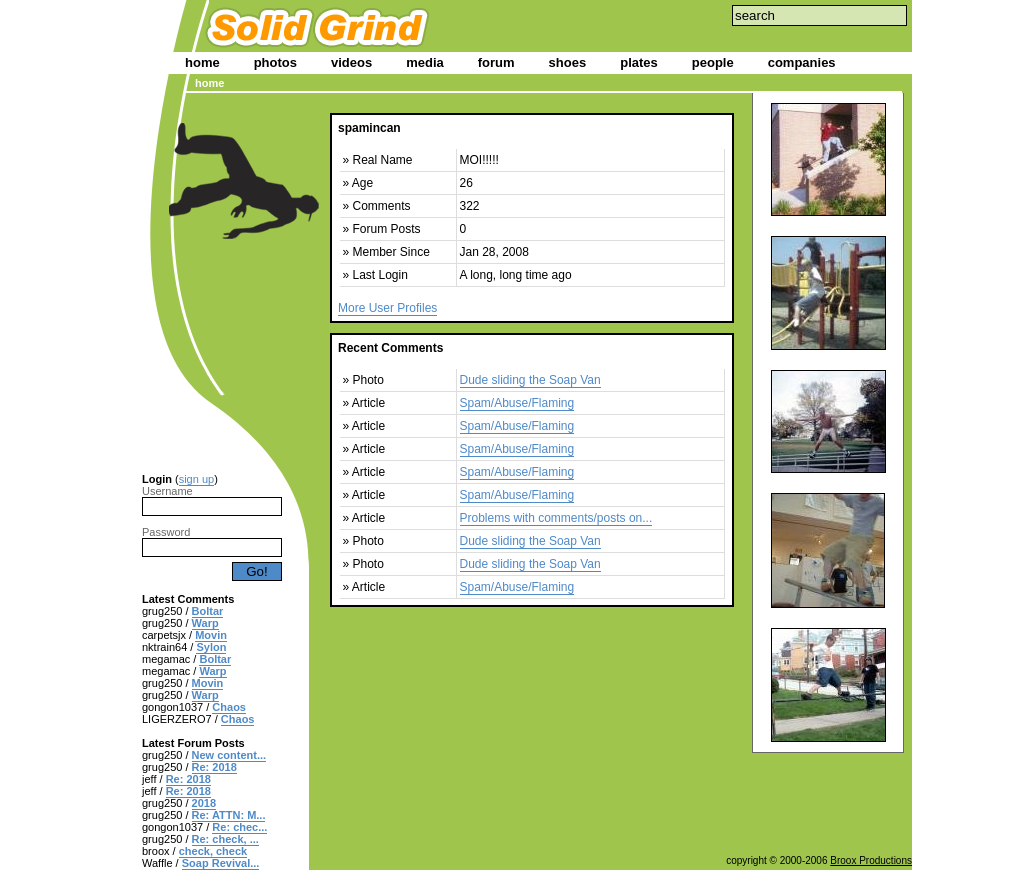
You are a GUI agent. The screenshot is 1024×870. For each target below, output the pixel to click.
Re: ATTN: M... (229, 815)
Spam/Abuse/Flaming (517, 403)
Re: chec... (239, 827)
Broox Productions (871, 860)
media (425, 62)
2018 (204, 803)
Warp (205, 623)
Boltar (208, 611)
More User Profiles (387, 308)
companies (802, 62)
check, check (213, 851)
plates (639, 62)
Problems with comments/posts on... (556, 518)
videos (351, 62)
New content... (229, 755)
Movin (211, 635)
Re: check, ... (225, 839)
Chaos (229, 707)
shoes (568, 62)
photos (275, 62)
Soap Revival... (221, 863)
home (202, 62)
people (713, 62)
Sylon (211, 647)
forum (496, 62)
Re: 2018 (214, 767)
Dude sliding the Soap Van (530, 380)
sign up (196, 479)
